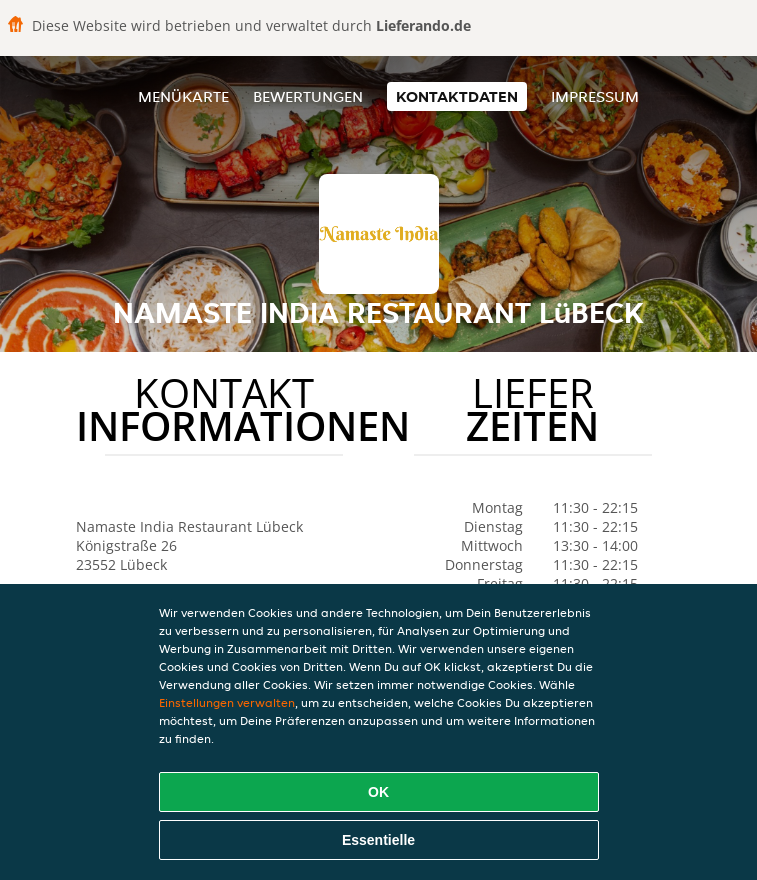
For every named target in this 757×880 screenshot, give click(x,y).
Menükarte (183, 96)
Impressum (595, 96)
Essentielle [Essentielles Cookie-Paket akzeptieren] (378, 840)
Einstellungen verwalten (227, 702)
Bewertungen (308, 96)
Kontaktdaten (457, 96)
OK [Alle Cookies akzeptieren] (378, 792)
